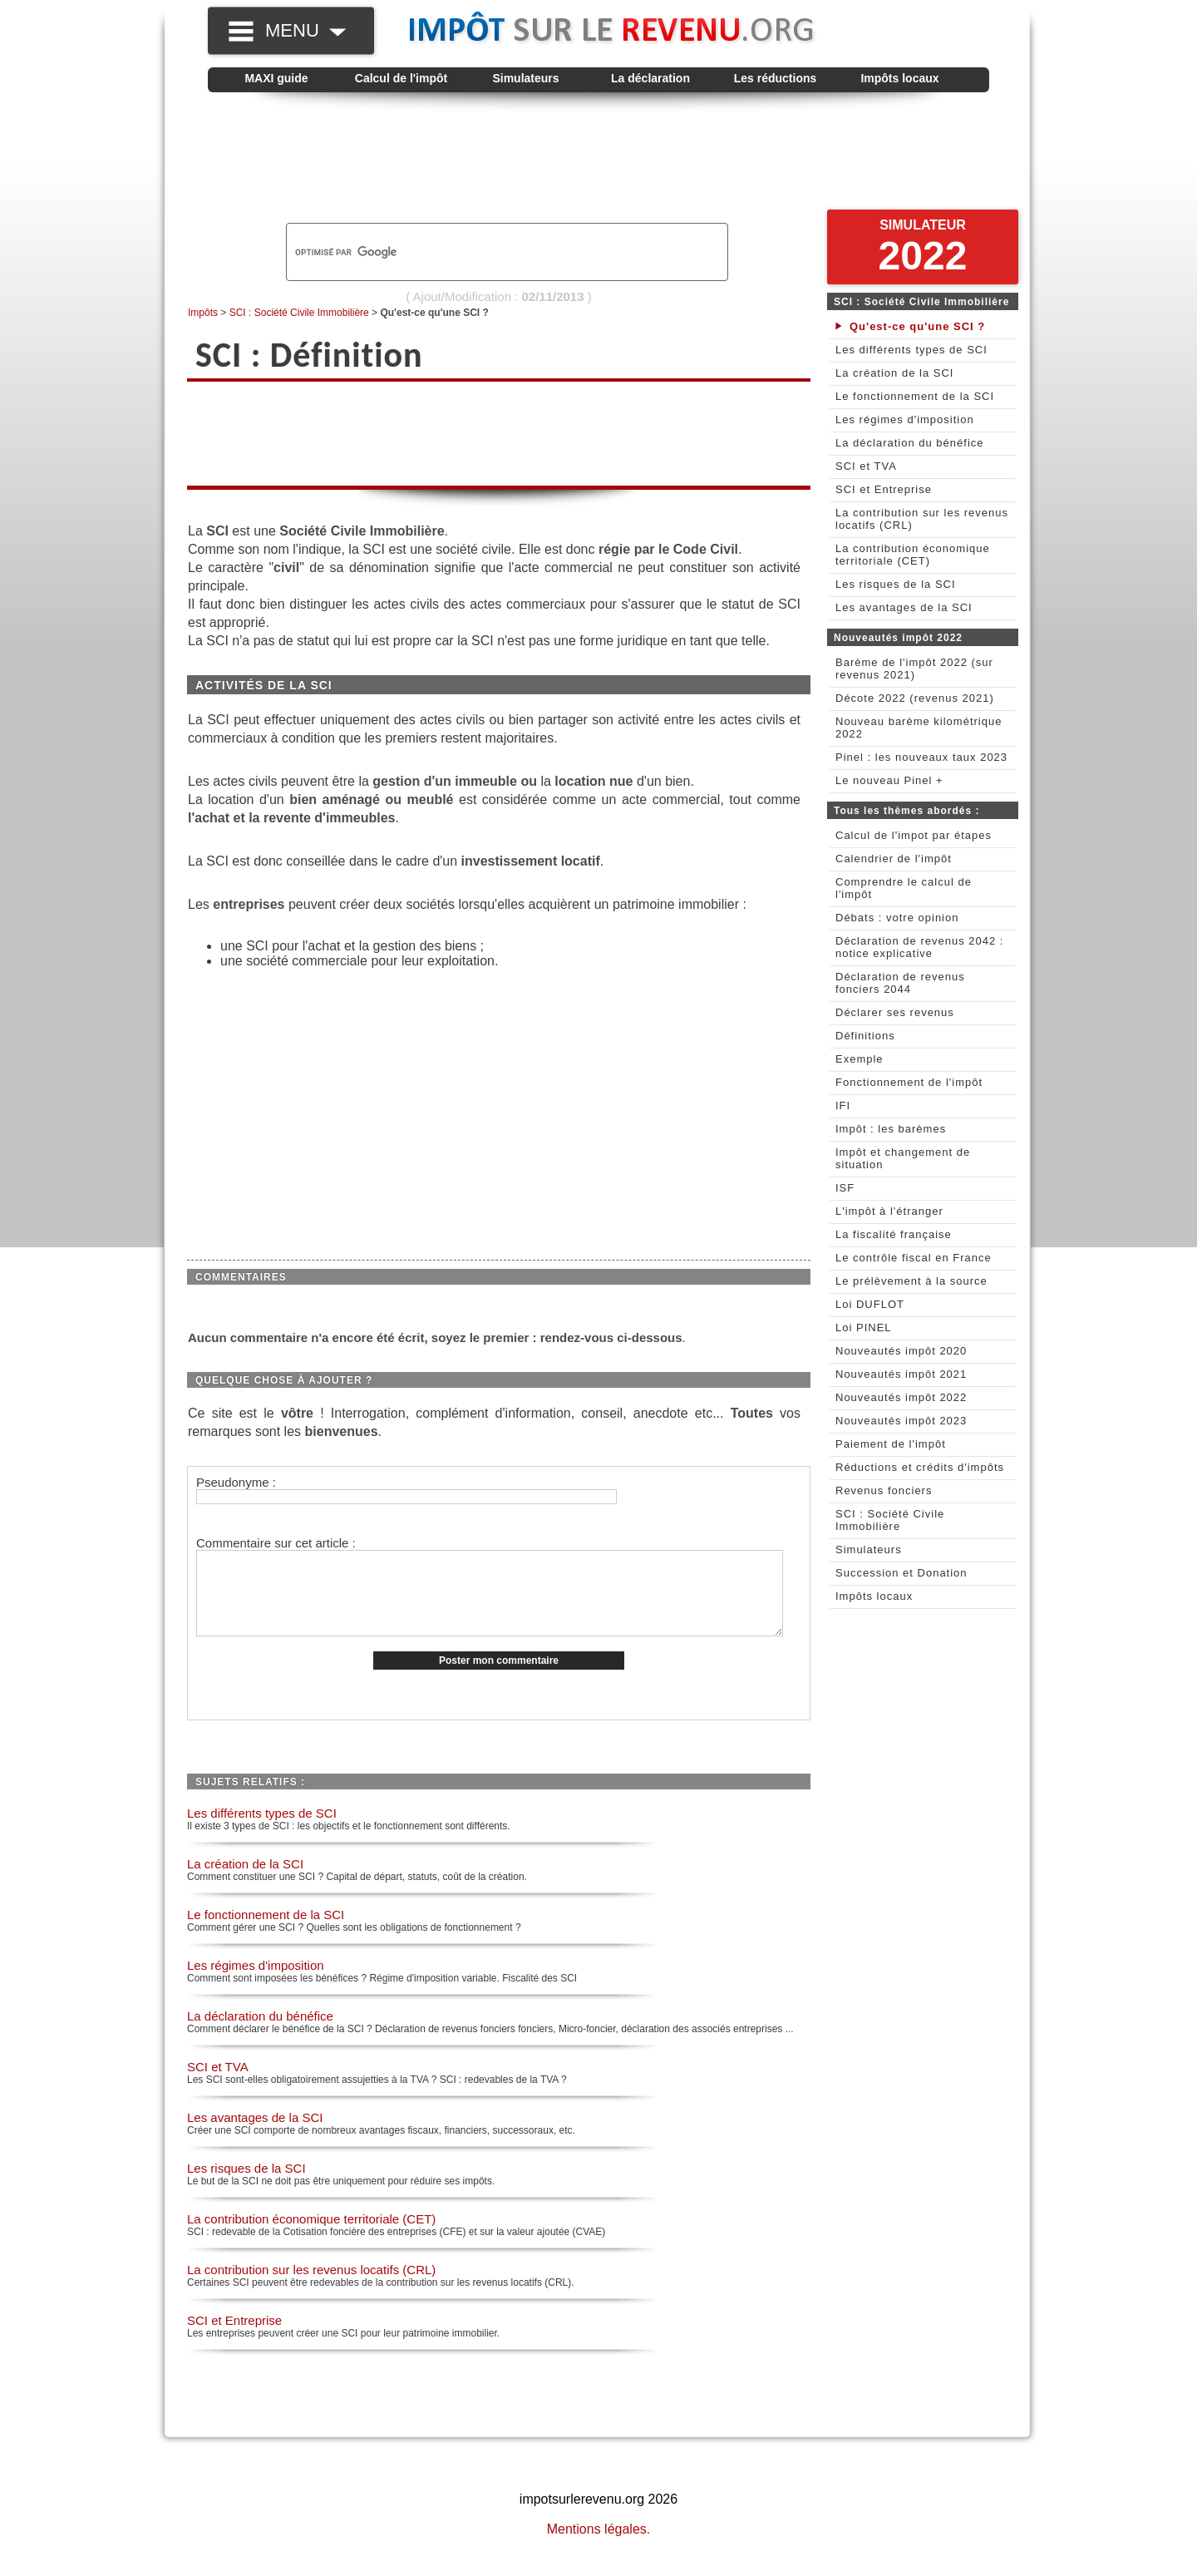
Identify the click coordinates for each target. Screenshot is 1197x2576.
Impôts (203, 312)
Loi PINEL (863, 1327)
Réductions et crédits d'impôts (919, 1467)
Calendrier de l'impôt (893, 858)
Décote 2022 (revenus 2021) (914, 698)
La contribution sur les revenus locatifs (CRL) (311, 2287)
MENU (305, 30)
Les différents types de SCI (262, 1830)
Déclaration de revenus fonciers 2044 (900, 982)
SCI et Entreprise (234, 2338)
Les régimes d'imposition (255, 1983)
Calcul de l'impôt (401, 78)
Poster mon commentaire (499, 1678)
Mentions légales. (599, 2546)
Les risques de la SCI (246, 2186)
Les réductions (775, 78)
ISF (845, 1188)
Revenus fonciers (883, 1490)
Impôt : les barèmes (890, 1129)
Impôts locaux (899, 78)
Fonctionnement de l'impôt (909, 1082)
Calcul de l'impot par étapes (913, 835)
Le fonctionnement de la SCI (265, 1932)
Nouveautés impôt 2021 (901, 1374)
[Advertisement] (598, 158)
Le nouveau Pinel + (889, 780)
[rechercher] (479, 252)
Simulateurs (525, 78)
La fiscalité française (893, 1234)
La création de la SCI (245, 1881)
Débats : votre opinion (896, 917)
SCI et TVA (218, 2084)
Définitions (865, 1035)
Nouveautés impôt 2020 (901, 1351)
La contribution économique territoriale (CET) (311, 2236)
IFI (842, 1105)
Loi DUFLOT (869, 1304)
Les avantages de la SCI (255, 2135)
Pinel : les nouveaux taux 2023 (921, 757)
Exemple (859, 1059)
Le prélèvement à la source (911, 1281)
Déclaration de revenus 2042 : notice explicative (919, 947)
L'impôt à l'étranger (889, 1211)
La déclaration (650, 78)
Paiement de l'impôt (890, 1444)
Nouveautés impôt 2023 (901, 1420)
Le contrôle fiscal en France (913, 1257)
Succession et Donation (901, 1573)
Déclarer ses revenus (894, 1012)
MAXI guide (276, 78)
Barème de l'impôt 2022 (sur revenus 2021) (914, 668)
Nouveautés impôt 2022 (901, 1397)
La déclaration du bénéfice (260, 2033)
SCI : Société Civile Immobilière (299, 312)
